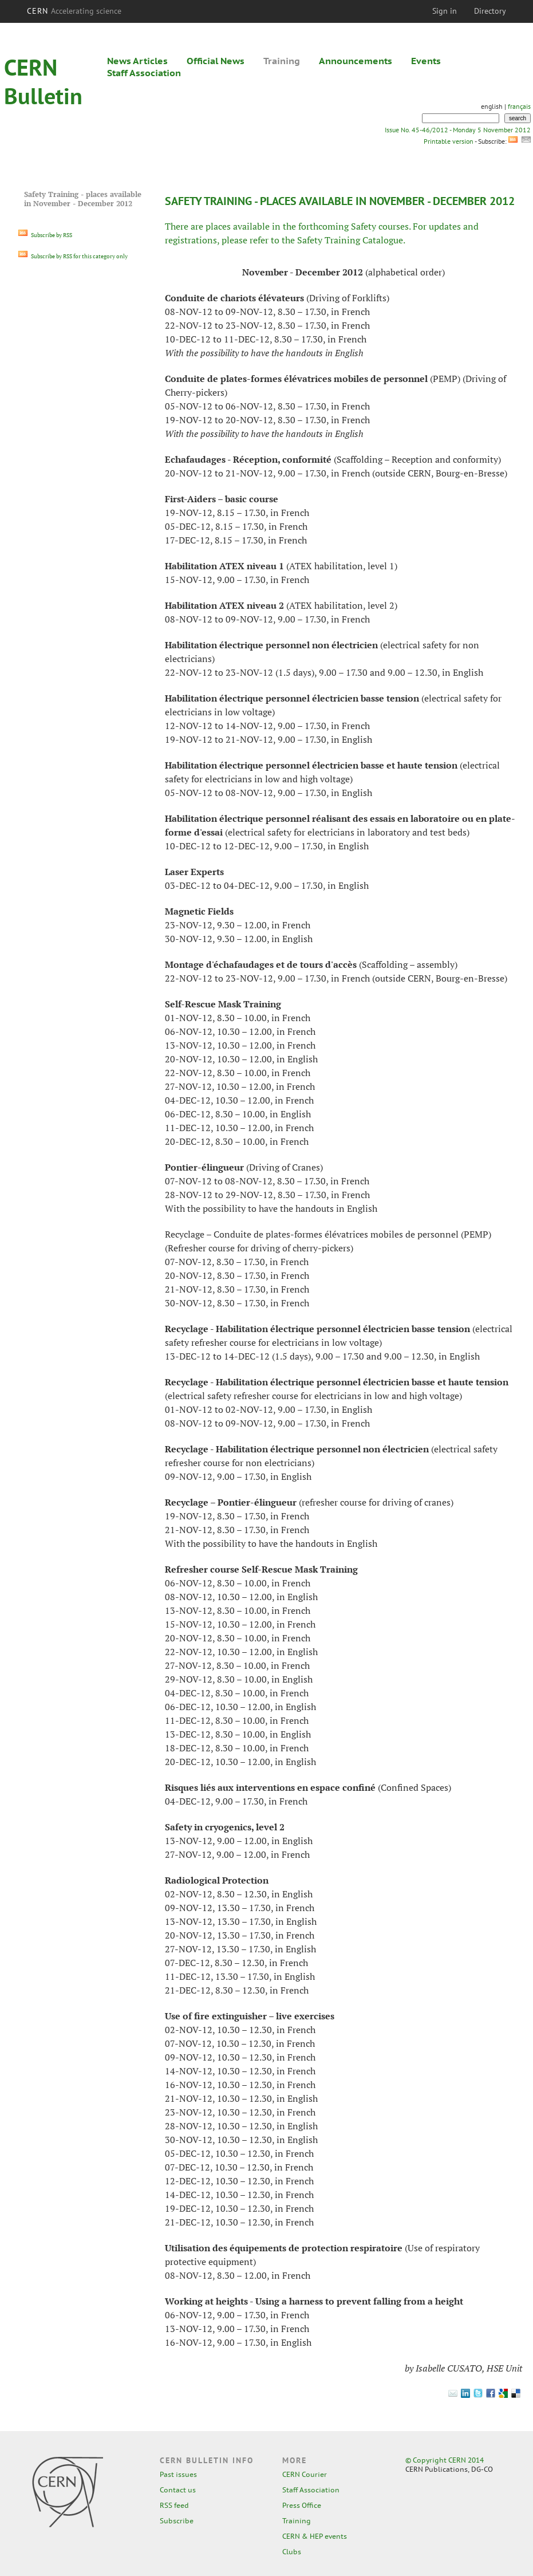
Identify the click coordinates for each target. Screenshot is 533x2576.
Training (281, 60)
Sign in (444, 11)
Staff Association (144, 72)
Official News (215, 60)
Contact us (178, 2490)
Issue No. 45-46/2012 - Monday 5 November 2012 (458, 129)
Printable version (448, 141)
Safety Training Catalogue (350, 240)
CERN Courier (304, 2474)
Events (426, 60)
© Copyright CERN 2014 (444, 2460)
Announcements (355, 60)
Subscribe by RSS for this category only (73, 256)
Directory (490, 11)
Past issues (178, 2474)
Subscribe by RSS (45, 235)
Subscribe (177, 2520)
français (519, 106)
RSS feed (174, 2505)
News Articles (137, 60)
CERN (74, 11)
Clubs (291, 2551)
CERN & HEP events (314, 2536)
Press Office (301, 2505)
